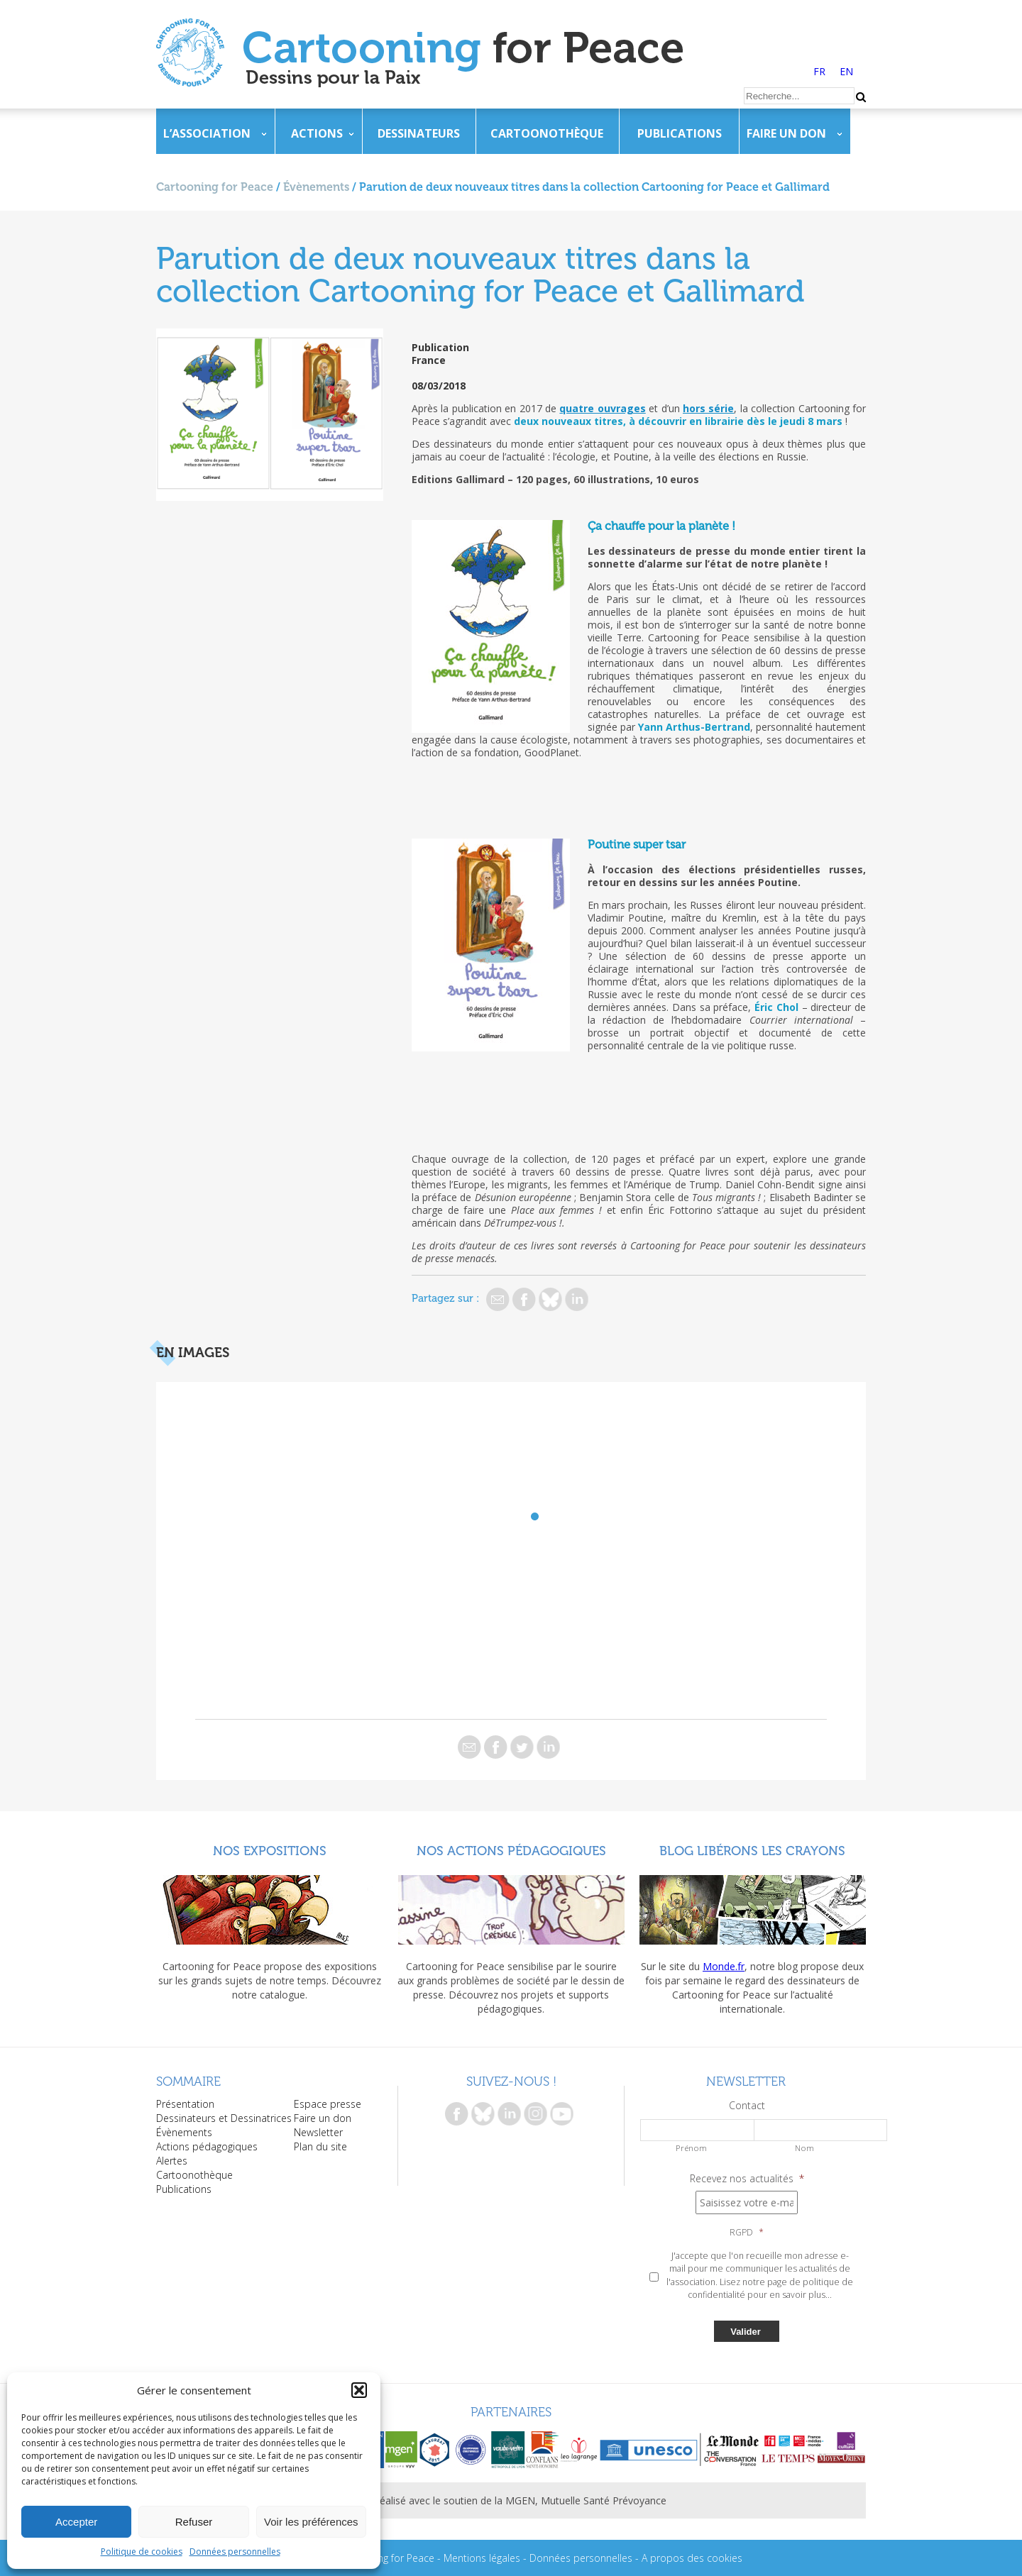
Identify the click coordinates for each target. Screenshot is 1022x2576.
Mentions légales (482, 2558)
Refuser (194, 2522)
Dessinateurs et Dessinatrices (224, 2118)
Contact (747, 2105)
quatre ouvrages (602, 408)
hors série (708, 408)
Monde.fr (723, 1966)
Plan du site (320, 2146)
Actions (317, 133)
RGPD (747, 2232)
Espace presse (327, 2104)
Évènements (316, 187)
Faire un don (786, 133)
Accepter (76, 2522)
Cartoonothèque (546, 133)
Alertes (171, 2160)
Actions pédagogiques (207, 2146)
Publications (679, 133)
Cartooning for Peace (214, 187)
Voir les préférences (311, 2522)
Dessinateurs (419, 133)
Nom (804, 2148)
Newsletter (318, 2132)
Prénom (691, 2148)
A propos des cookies (692, 2558)
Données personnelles (234, 2551)
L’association (207, 133)
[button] (359, 2390)
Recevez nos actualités (747, 2178)
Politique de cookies (141, 2551)
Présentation (185, 2104)
